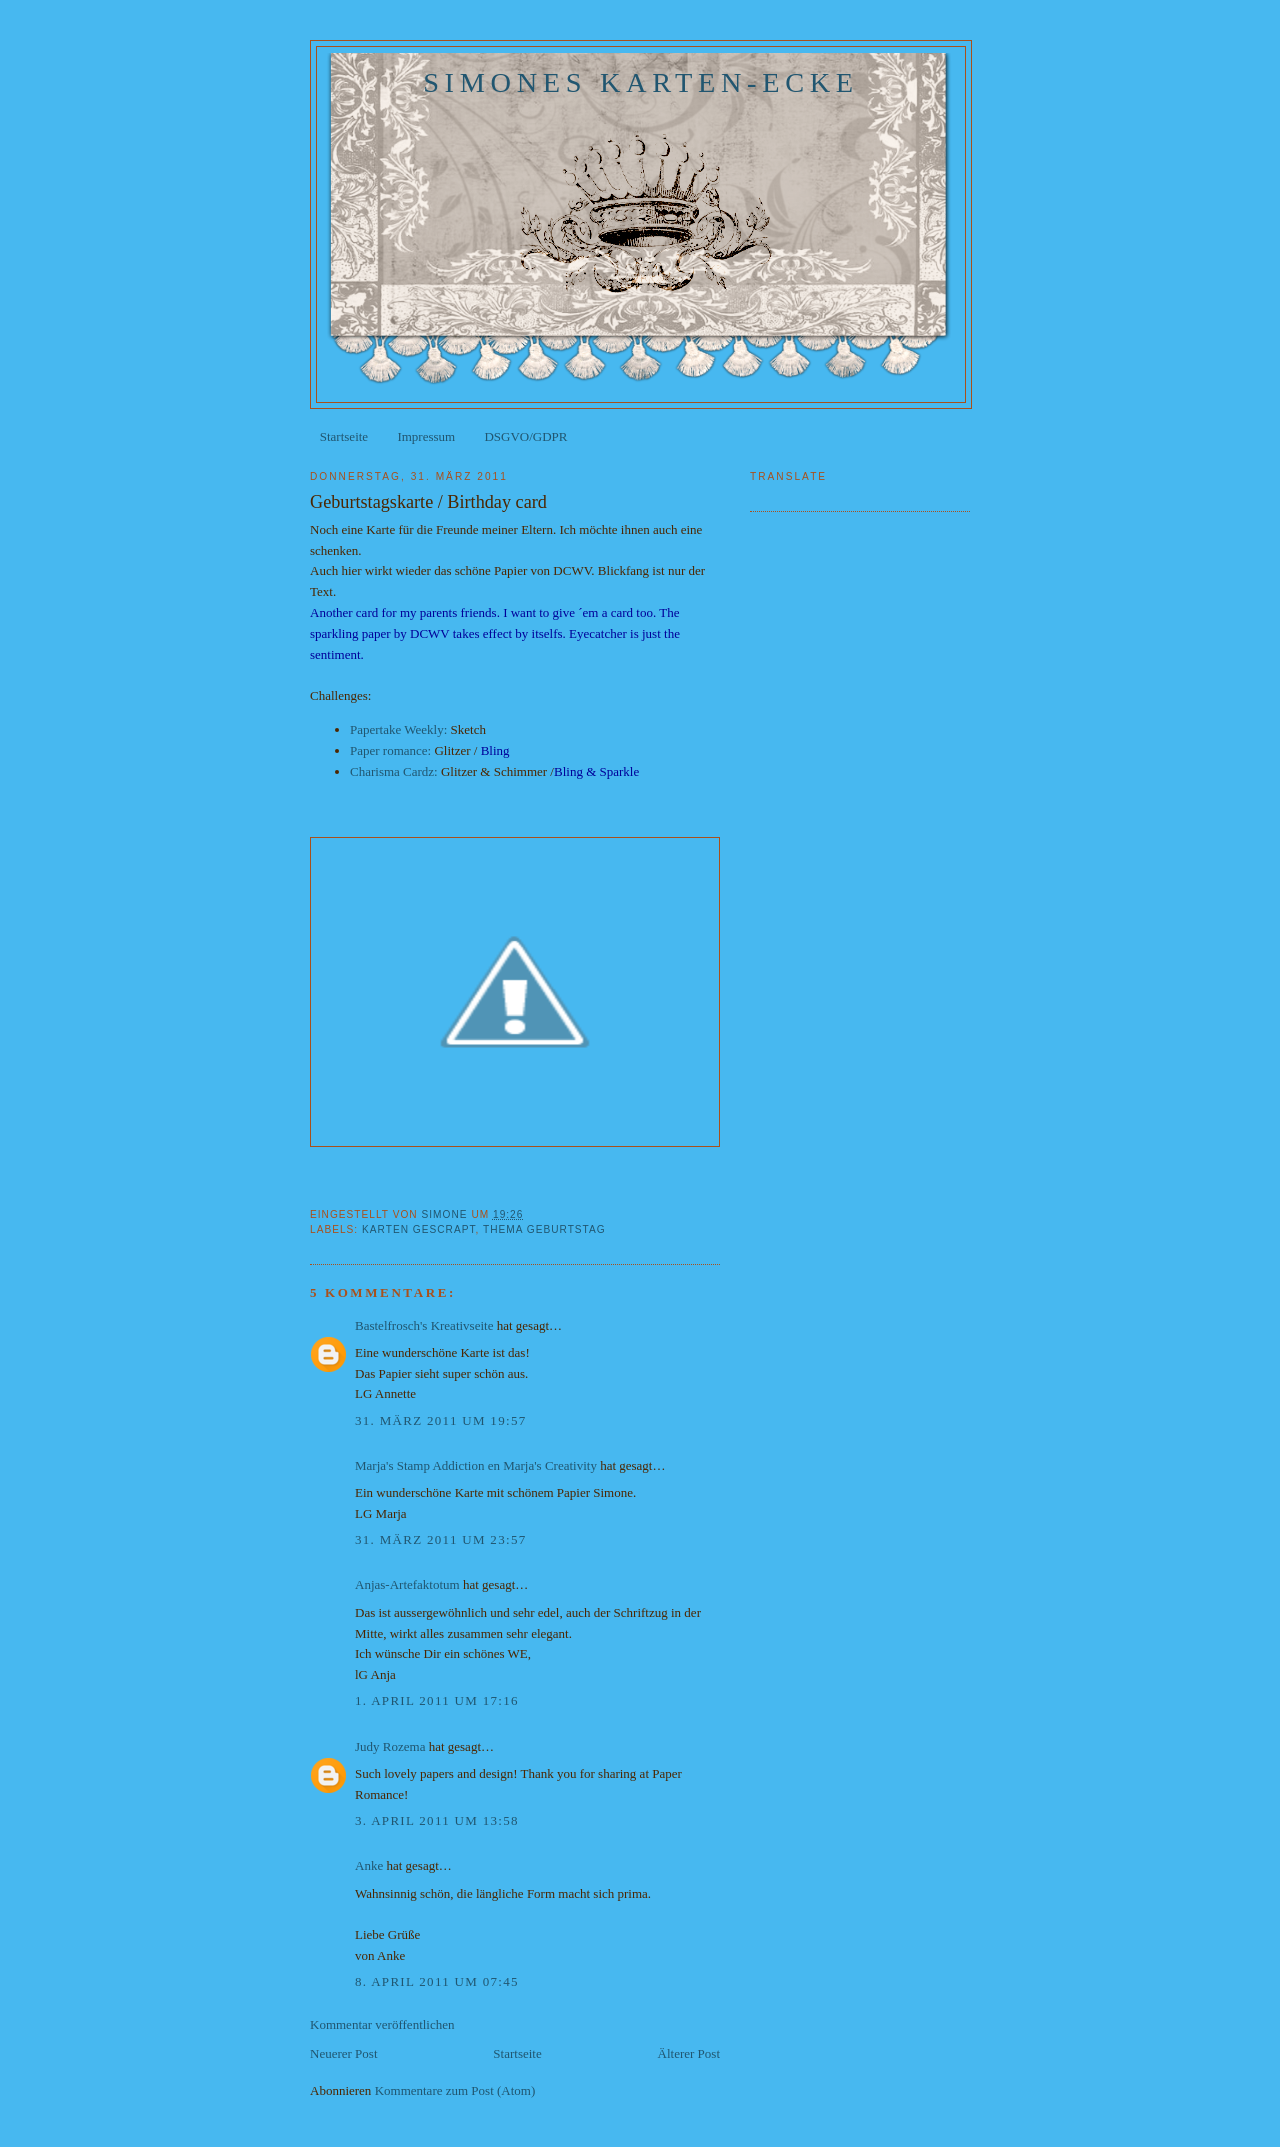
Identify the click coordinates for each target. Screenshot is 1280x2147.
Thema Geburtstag (544, 1229)
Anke (369, 1865)
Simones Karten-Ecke (641, 82)
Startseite (344, 436)
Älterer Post (689, 2053)
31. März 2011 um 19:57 (441, 1420)
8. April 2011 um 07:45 (437, 1981)
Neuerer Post (344, 2053)
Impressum (426, 436)
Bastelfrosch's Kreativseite (424, 1325)
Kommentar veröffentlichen (382, 2024)
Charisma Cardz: (394, 771)
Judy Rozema (390, 1746)
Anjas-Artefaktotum (407, 1584)
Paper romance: (390, 750)
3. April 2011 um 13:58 (437, 1820)
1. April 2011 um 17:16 (437, 1700)
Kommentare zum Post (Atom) (455, 2090)
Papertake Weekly (397, 729)
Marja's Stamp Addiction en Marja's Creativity (476, 1465)
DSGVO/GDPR (525, 436)
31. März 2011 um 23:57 (441, 1539)
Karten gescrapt (418, 1229)
